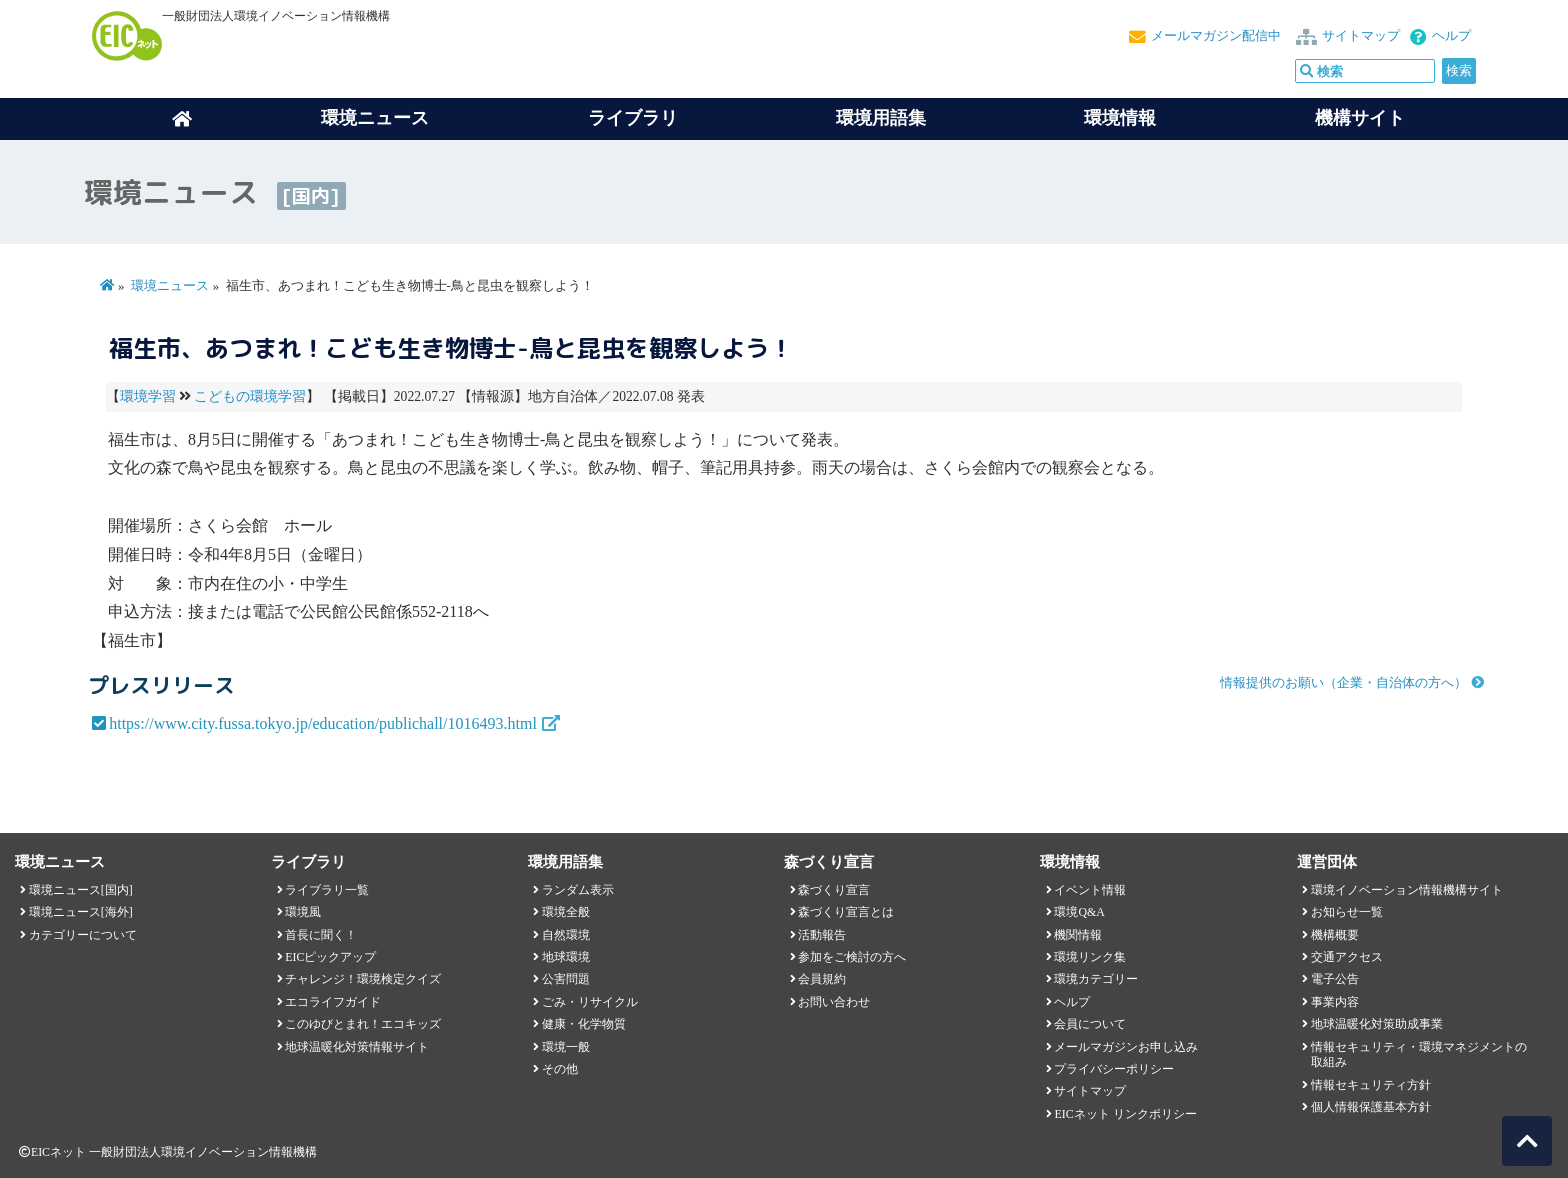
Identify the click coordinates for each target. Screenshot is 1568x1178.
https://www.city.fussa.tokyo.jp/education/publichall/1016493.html (323, 723)
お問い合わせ (834, 1002)
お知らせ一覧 (1347, 912)
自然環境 (566, 935)
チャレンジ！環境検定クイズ (363, 979)
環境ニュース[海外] (81, 912)
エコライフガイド (333, 1002)
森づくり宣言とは (846, 912)
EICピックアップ (330, 957)
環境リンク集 (1090, 957)
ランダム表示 (578, 890)
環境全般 (566, 912)
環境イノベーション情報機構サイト (1407, 890)
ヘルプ (1451, 36)
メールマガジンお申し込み (1126, 1047)
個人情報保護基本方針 (1371, 1107)
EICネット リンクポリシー (1125, 1114)
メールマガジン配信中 (1216, 36)
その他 (560, 1069)
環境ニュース (170, 286)
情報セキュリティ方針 (1371, 1085)
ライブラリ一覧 (327, 890)
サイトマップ (1361, 36)
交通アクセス (1347, 957)
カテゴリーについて (83, 935)
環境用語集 (881, 118)
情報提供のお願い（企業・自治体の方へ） (1343, 683)
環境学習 (148, 396)
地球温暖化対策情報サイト (357, 1047)
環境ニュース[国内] (81, 890)
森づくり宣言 (834, 890)
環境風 (303, 912)
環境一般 (566, 1047)
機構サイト (1360, 118)
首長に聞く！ (321, 935)
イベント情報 (1090, 890)
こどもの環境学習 (250, 396)
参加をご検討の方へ (852, 957)
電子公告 (1335, 979)
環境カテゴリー (1096, 979)
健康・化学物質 (584, 1024)
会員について (1090, 1024)
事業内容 (1335, 1002)
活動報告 (822, 935)
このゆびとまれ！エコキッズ (363, 1024)
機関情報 (1078, 935)
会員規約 (822, 979)
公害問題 (566, 979)
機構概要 (1335, 935)
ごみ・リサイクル (590, 1002)
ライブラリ (633, 118)
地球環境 (566, 957)
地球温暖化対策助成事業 (1377, 1024)
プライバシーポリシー (1114, 1069)
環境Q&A (1079, 912)
